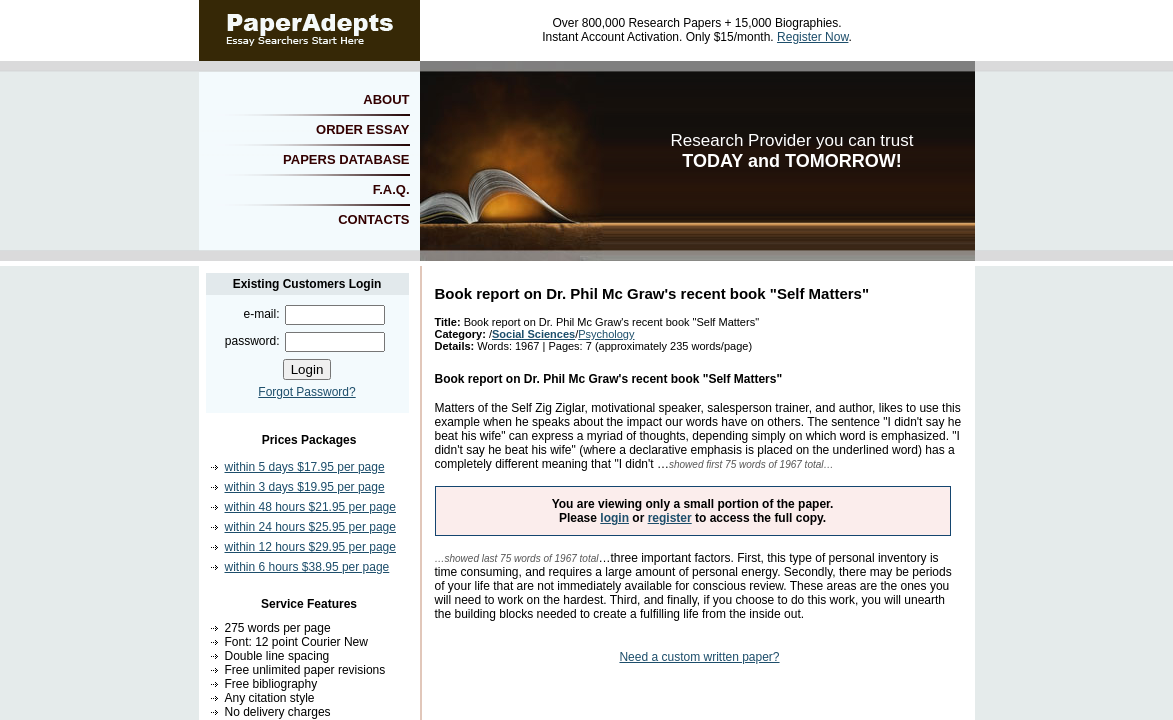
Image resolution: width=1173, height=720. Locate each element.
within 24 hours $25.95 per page (310, 527)
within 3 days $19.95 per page (305, 487)
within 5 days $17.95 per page (305, 467)
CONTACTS (373, 219)
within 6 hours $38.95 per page (307, 567)
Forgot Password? (306, 392)
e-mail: (261, 314)
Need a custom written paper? (699, 657)
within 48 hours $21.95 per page (310, 507)
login (614, 518)
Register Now (812, 37)
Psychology (606, 334)
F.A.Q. (391, 189)
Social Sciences (533, 334)
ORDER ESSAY (362, 129)
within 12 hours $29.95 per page (310, 547)
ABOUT (386, 99)
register (670, 518)
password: (252, 341)
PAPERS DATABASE (346, 159)
